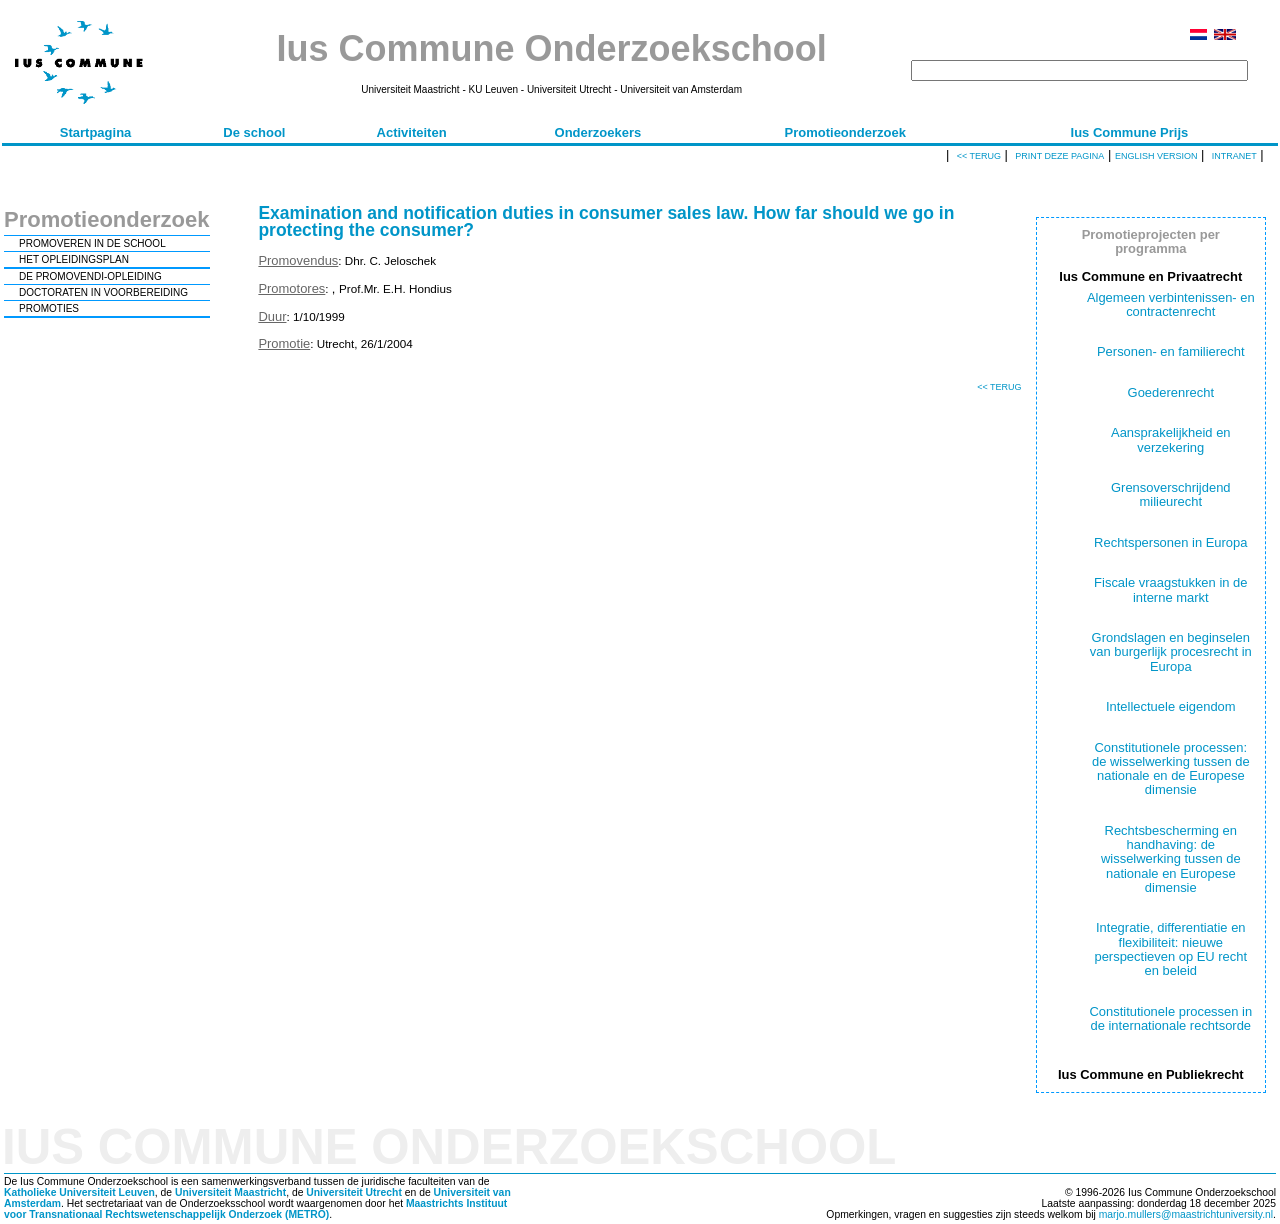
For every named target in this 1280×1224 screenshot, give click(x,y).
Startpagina (96, 132)
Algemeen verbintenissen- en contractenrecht (1171, 304)
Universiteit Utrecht (354, 1192)
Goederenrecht (1171, 392)
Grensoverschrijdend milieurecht (1171, 494)
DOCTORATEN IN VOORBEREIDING (103, 292)
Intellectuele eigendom (1171, 706)
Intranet (1234, 156)
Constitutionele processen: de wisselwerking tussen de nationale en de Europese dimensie (1171, 769)
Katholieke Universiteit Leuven (79, 1192)
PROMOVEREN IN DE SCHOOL (92, 243)
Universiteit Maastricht (230, 1192)
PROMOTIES (49, 308)
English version (1156, 156)
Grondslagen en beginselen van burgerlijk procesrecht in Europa (1171, 652)
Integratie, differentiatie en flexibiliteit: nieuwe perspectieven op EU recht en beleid (1170, 949)
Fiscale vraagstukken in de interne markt (1170, 589)
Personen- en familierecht (1171, 351)
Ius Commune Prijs (1130, 132)
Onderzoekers (598, 132)
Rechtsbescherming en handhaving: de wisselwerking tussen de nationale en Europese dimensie (1171, 859)
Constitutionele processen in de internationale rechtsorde (1170, 1018)
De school (254, 132)
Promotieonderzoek (845, 132)
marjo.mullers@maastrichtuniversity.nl (1186, 1214)
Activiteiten (412, 132)
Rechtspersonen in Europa (1170, 542)
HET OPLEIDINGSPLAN (74, 259)
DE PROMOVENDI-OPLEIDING (90, 276)
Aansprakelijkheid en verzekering (1171, 439)
